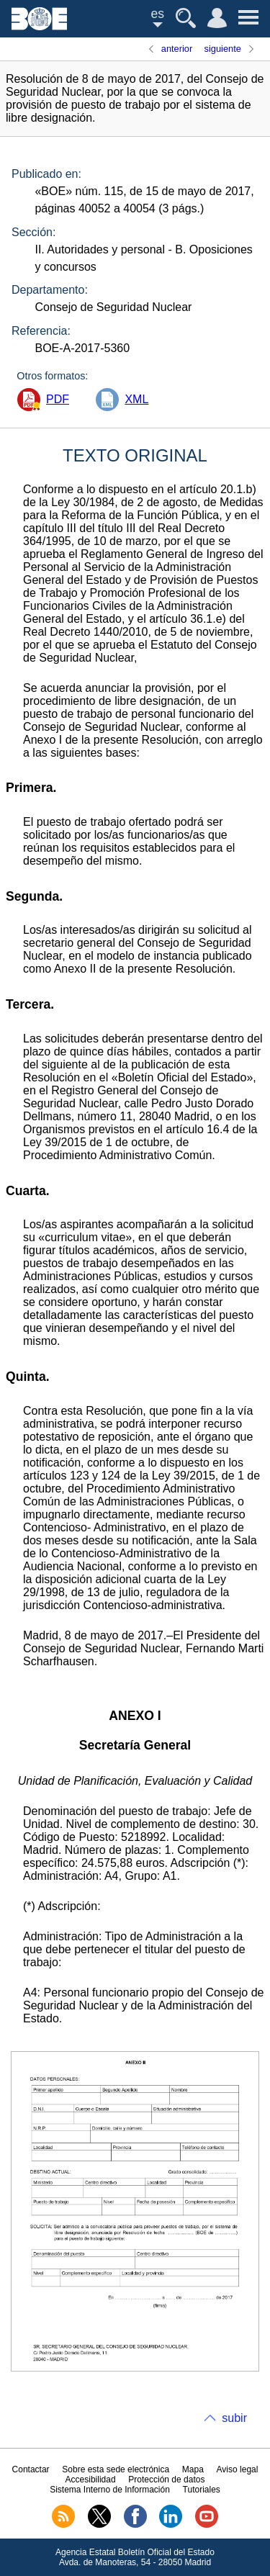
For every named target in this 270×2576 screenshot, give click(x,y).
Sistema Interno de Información (110, 2490)
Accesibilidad (91, 2479)
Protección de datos (166, 2479)
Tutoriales (201, 2490)
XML (136, 399)
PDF (57, 399)
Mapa (193, 2469)
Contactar (31, 2469)
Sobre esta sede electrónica (115, 2469)
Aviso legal (237, 2469)
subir (234, 2418)
